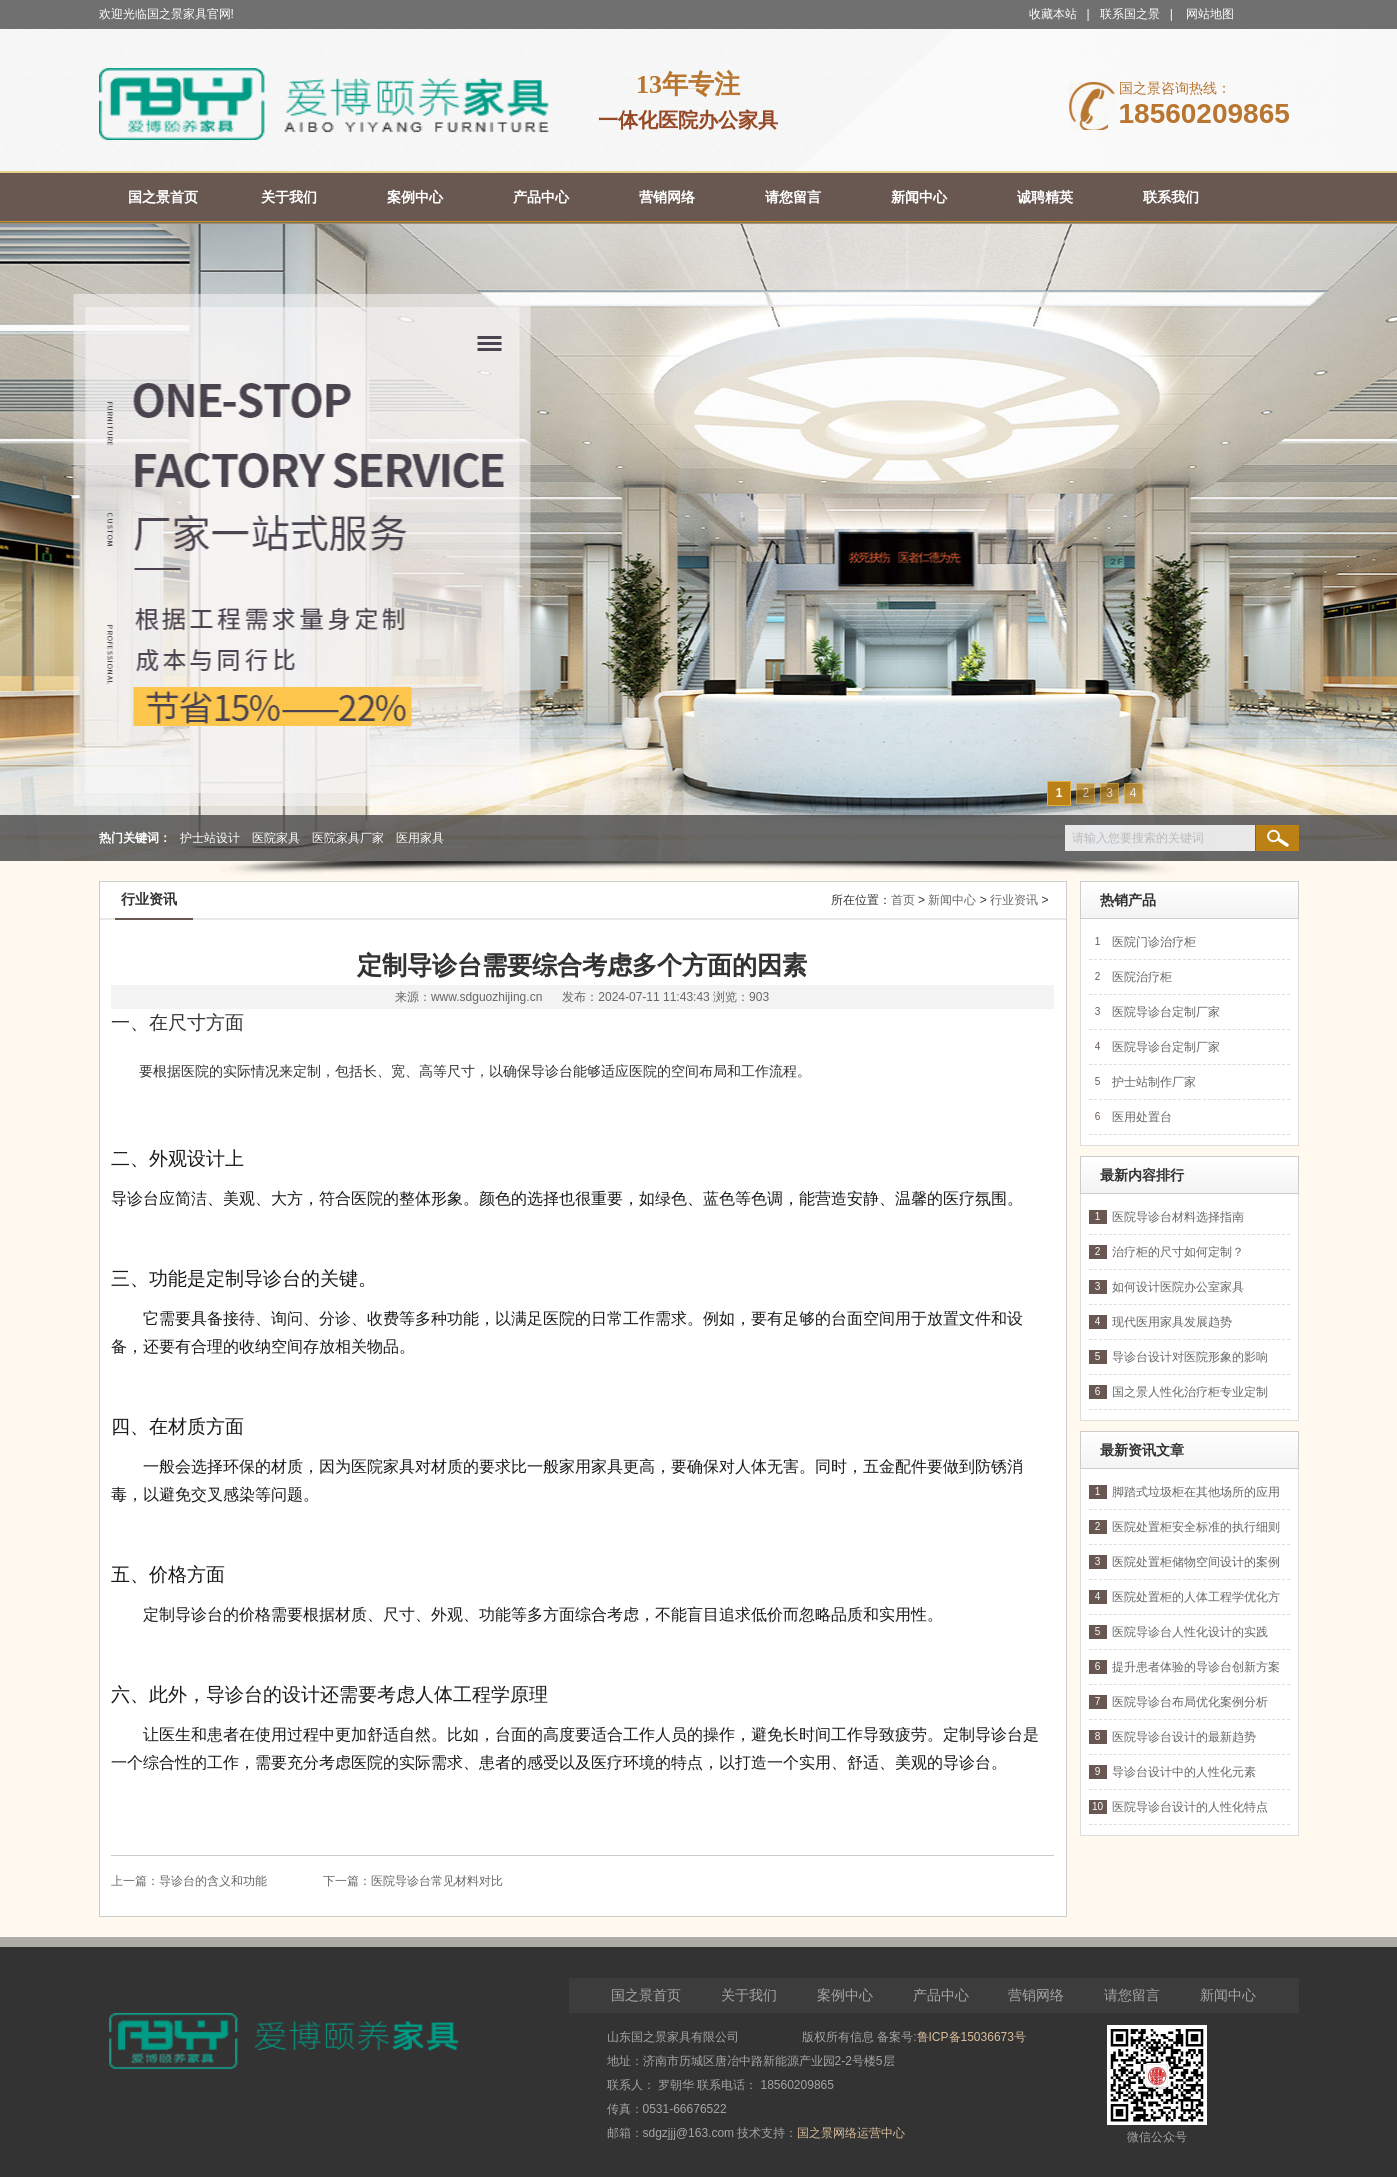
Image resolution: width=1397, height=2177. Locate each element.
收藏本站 (1053, 14)
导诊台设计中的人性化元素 (1184, 1772)
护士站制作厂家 (1154, 1082)
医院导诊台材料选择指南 (1178, 1217)
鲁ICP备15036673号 (971, 2037)
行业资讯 (1014, 900)
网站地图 (1210, 14)
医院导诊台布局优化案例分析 (1190, 1702)
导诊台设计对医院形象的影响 (1190, 1357)
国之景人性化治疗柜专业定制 (1190, 1392)
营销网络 (1036, 1995)
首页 (903, 900)
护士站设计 (210, 838)
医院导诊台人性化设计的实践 (1190, 1632)
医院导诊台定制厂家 (1166, 1012)
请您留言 (1132, 1995)
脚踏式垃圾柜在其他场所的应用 (1196, 1492)
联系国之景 (1130, 14)
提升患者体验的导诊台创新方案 (1196, 1667)
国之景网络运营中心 (851, 2133)
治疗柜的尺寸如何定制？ (1178, 1252)
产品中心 (941, 1995)
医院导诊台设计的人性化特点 (1190, 1807)
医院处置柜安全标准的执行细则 (1196, 1527)
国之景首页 (646, 1995)
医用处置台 (1142, 1117)
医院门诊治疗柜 (1154, 942)
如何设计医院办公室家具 (1178, 1287)
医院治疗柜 (1142, 977)
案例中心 (845, 1995)
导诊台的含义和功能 (213, 1881)
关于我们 (749, 1995)
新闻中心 (952, 900)
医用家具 (420, 838)
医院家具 (276, 838)
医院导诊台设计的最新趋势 (1184, 1737)
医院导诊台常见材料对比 (437, 1881)
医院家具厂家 (348, 838)
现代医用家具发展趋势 (1172, 1322)
